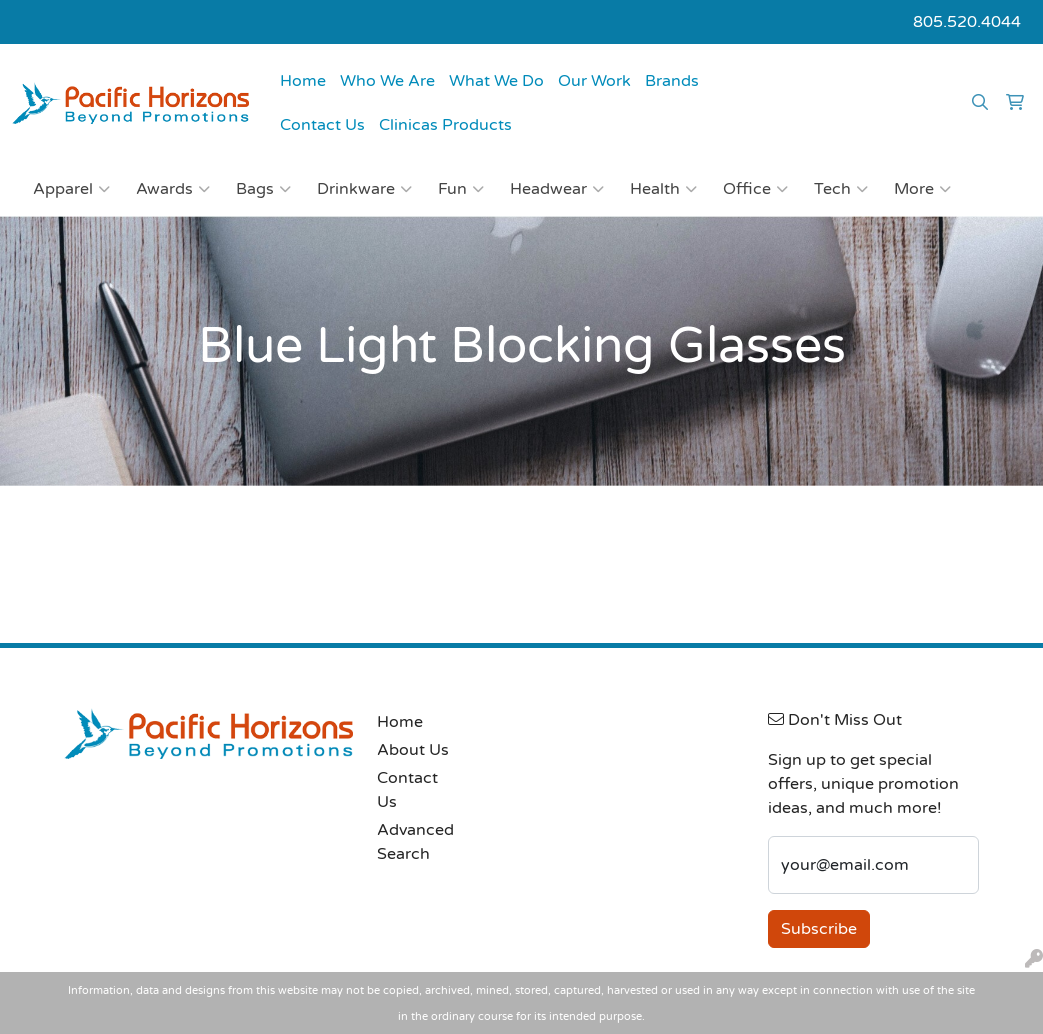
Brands (672, 81)
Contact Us (322, 125)
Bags (263, 189)
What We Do (496, 81)
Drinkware (364, 189)
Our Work (594, 81)
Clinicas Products (445, 125)
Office (755, 189)
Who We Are (387, 81)
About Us (413, 750)
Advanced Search (414, 842)
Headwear (557, 189)
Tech (841, 189)
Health (663, 189)
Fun (461, 189)
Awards (173, 189)
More (922, 189)
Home (303, 81)
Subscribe (819, 929)
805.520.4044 (967, 22)
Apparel (71, 189)
